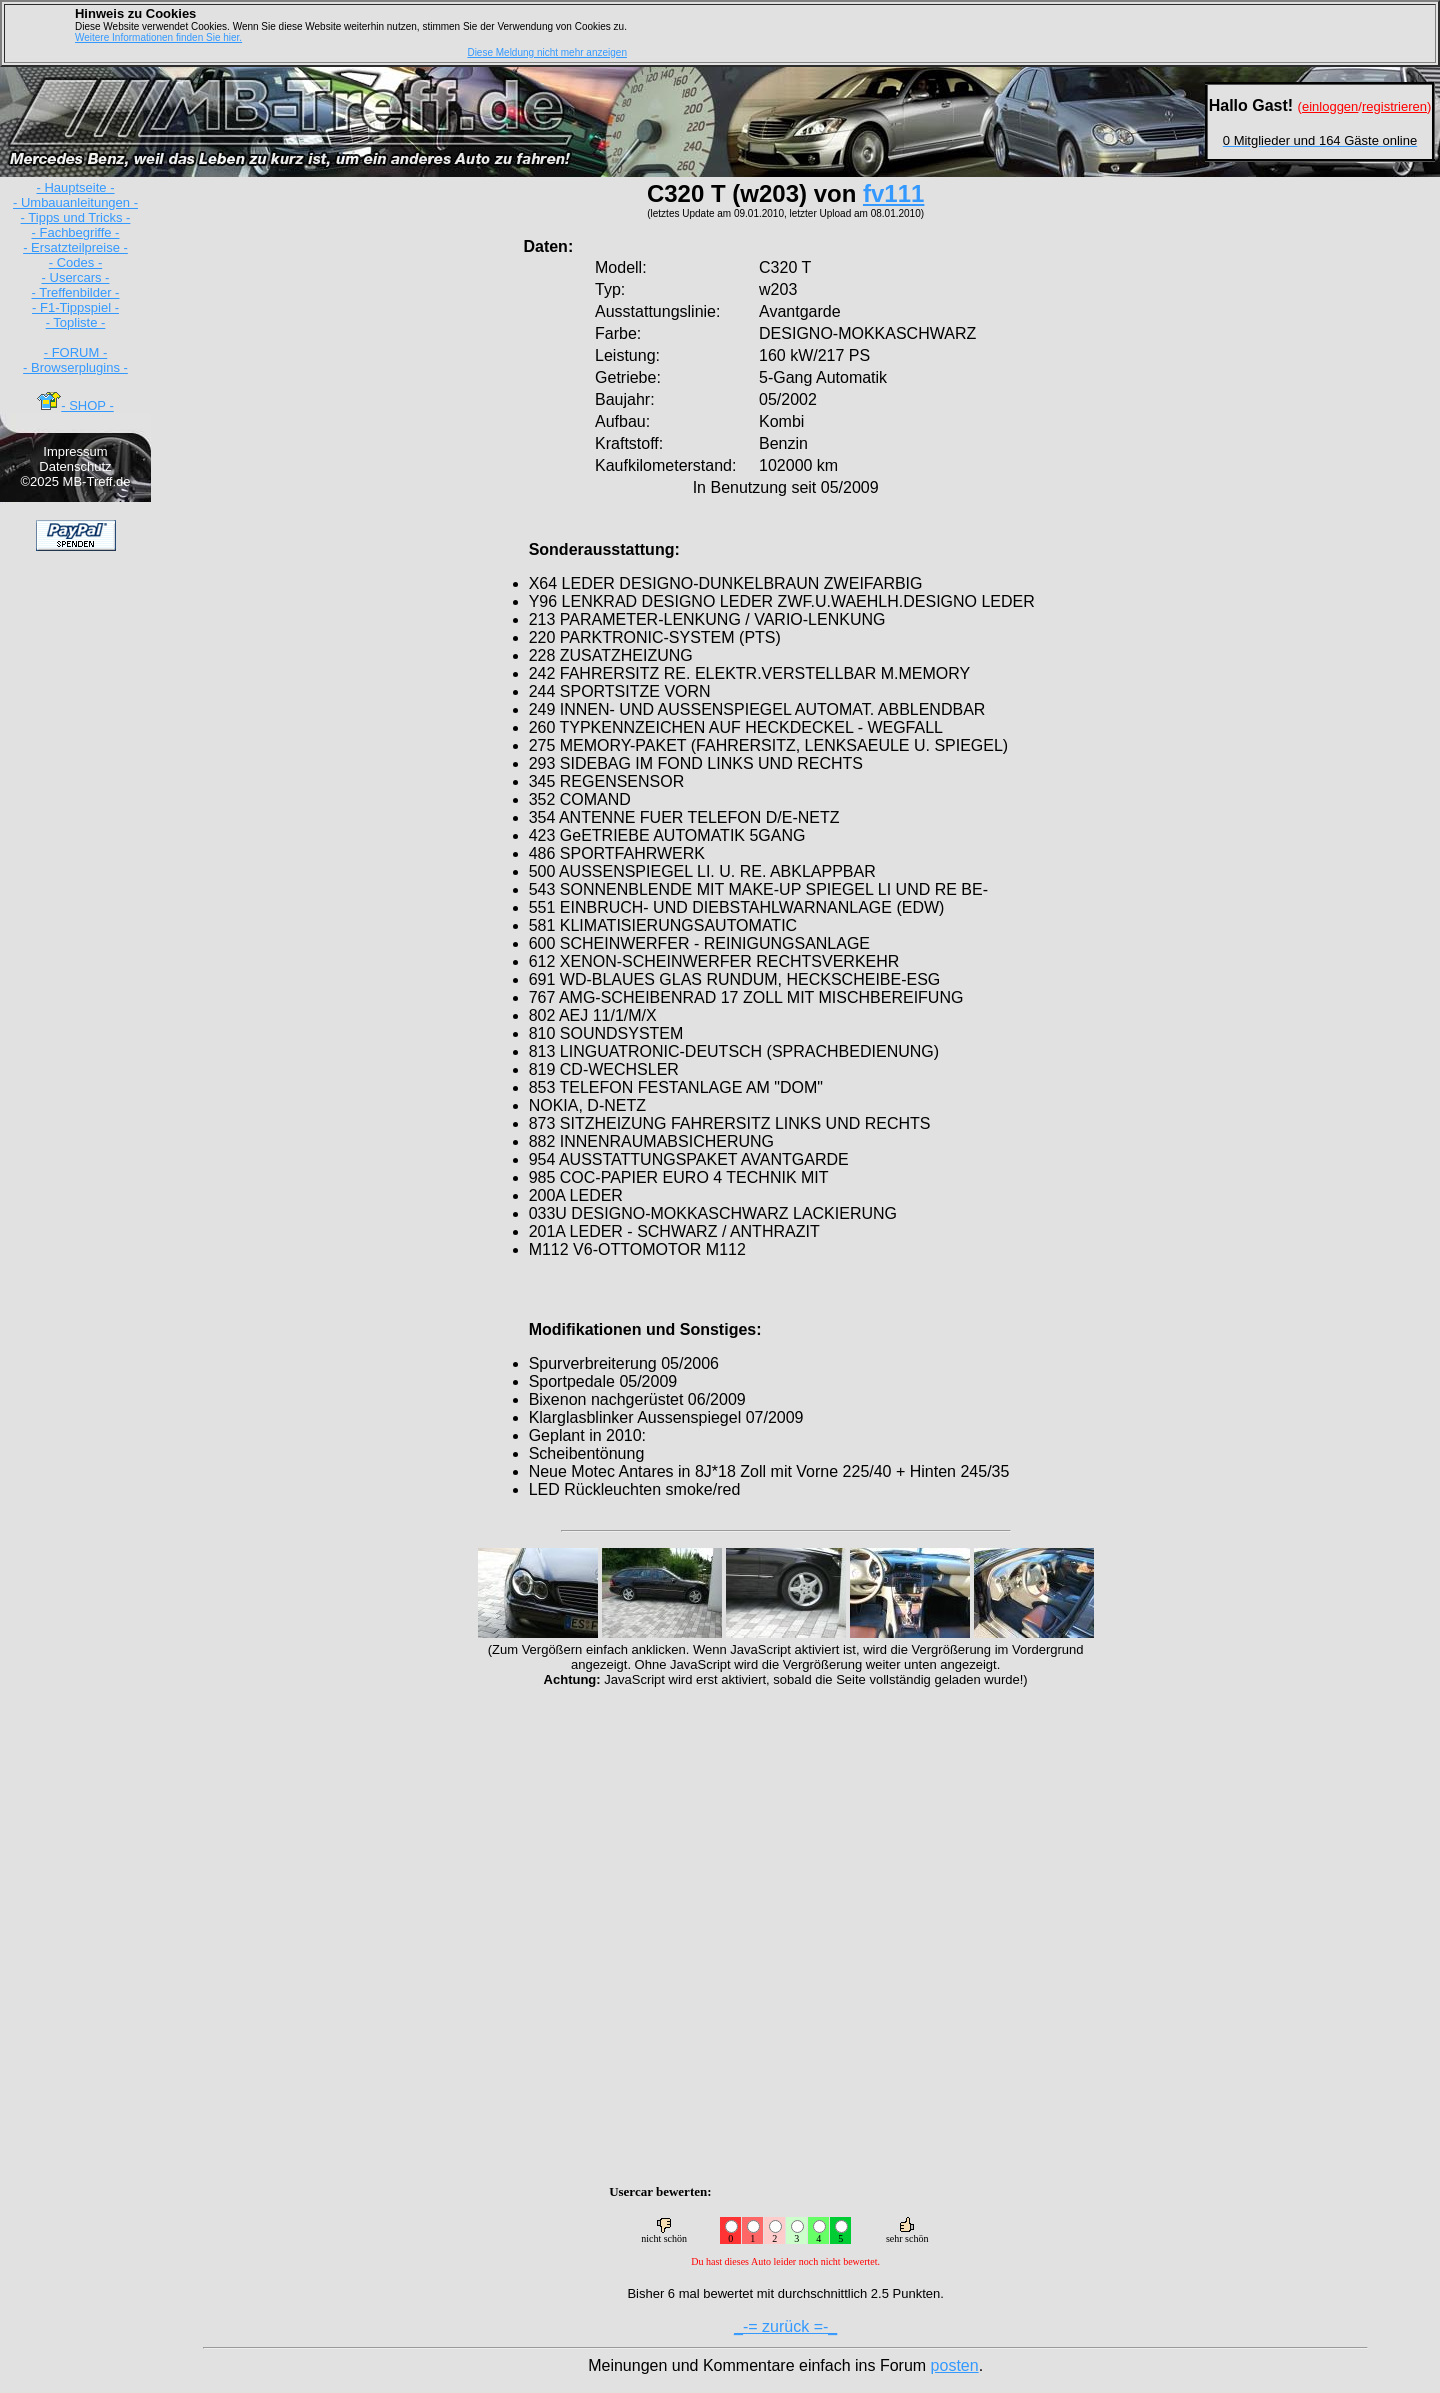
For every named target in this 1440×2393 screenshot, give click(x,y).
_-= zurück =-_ (785, 2326)
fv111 (893, 193)
